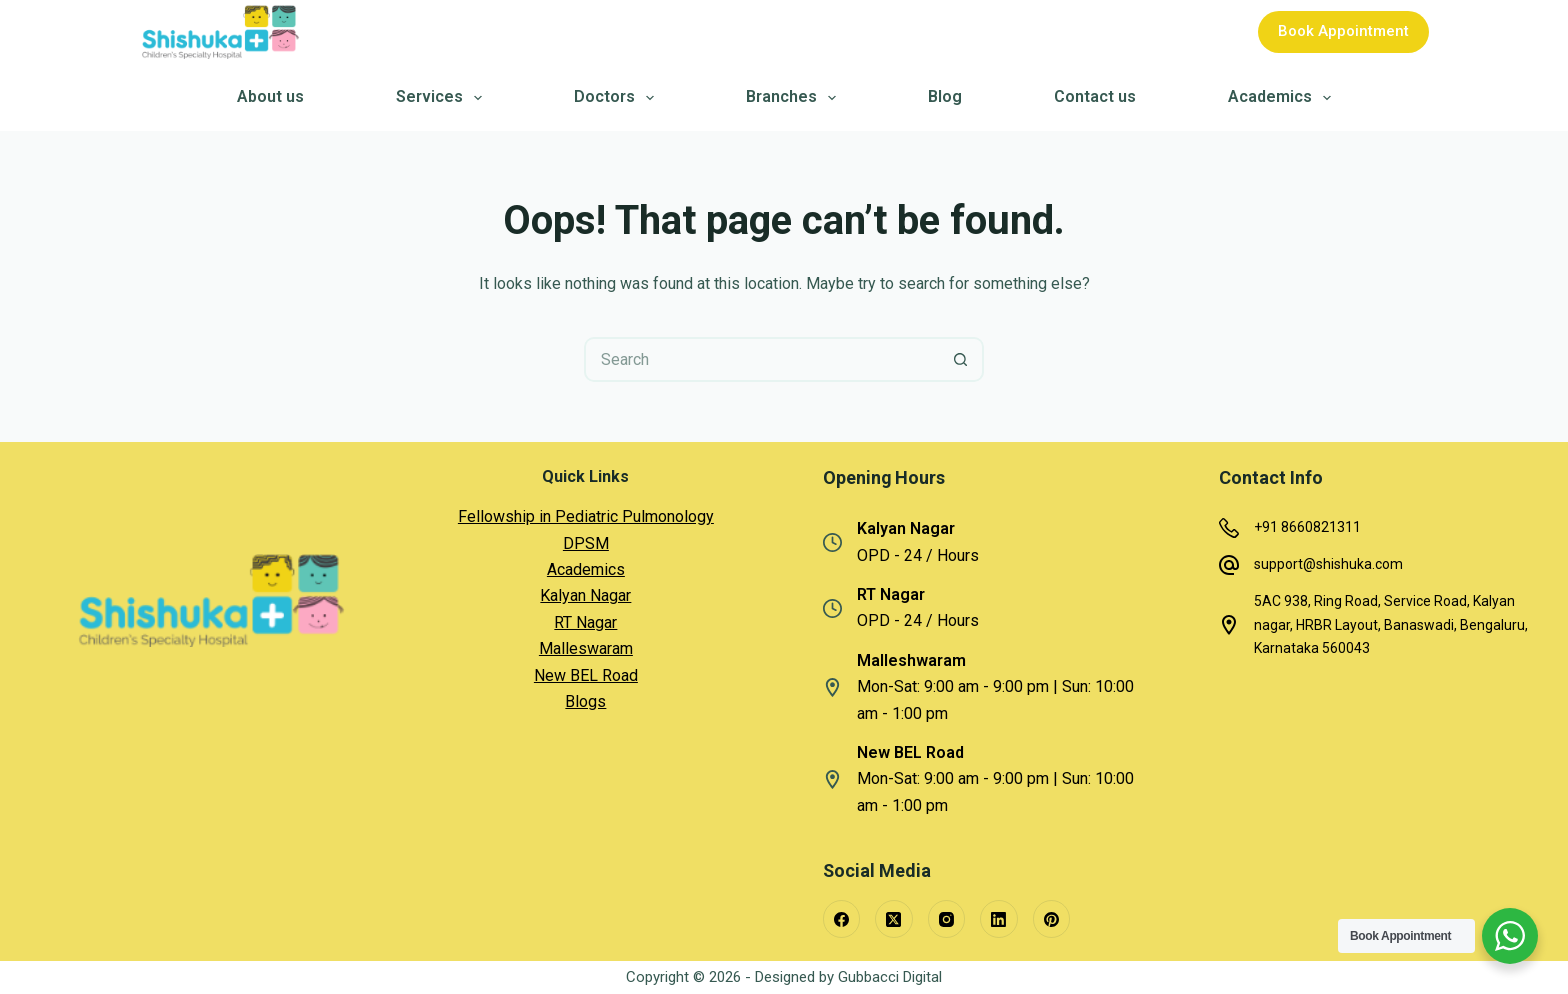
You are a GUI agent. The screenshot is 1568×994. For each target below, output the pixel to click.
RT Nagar (585, 622)
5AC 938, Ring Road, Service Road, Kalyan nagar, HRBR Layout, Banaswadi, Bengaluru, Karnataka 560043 (1391, 624)
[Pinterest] (1052, 919)
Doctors (617, 97)
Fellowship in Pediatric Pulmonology (586, 516)
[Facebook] (842, 919)
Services (442, 97)
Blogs (585, 701)
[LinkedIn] (999, 919)
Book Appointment (1343, 31)
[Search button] (961, 359)
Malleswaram (586, 648)
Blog (945, 97)
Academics (1283, 97)
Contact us (1095, 97)
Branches (794, 97)
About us (270, 97)
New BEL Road (586, 675)
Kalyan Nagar (585, 595)
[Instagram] (947, 919)
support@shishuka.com (1328, 564)
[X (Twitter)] (894, 919)
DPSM (586, 543)
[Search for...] (761, 359)
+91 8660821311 (1307, 527)
